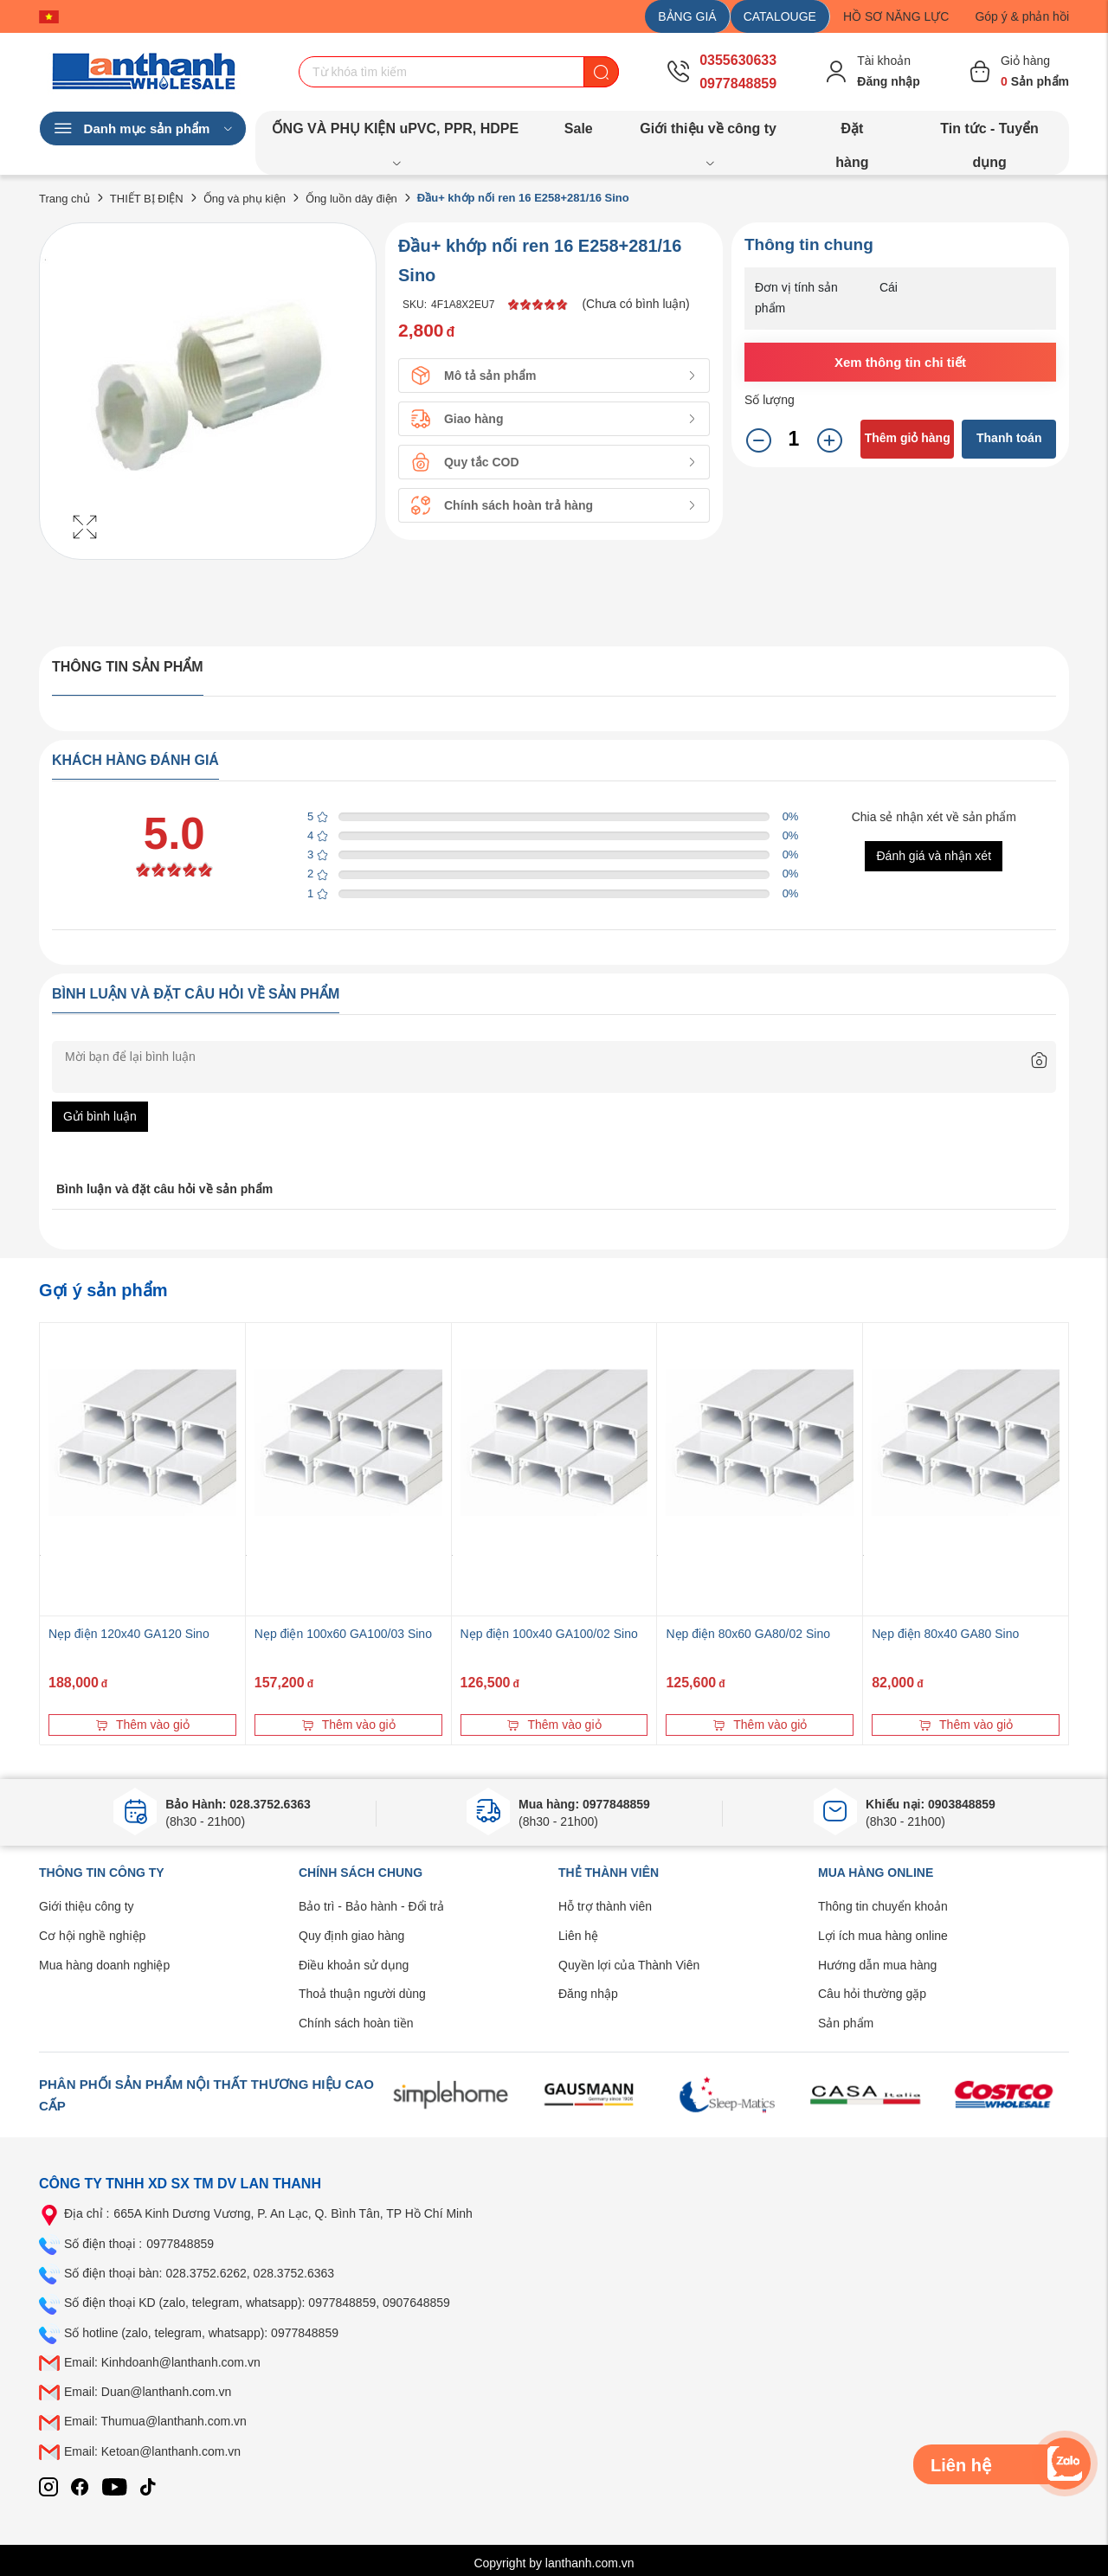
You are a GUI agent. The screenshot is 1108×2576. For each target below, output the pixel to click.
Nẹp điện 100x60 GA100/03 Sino (343, 1634)
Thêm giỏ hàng (907, 438)
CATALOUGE (780, 16)
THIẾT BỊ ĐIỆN (147, 198)
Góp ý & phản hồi (1022, 16)
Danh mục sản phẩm (143, 129)
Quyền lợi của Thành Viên (628, 1965)
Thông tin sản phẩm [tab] (127, 666)
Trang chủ (64, 198)
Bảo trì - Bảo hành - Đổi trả (371, 1906)
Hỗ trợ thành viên (605, 1906)
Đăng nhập (588, 1994)
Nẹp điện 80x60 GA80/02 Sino (748, 1634)
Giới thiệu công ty (86, 1906)
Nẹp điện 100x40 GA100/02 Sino (549, 1634)
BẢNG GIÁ (687, 16)
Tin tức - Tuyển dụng (989, 133)
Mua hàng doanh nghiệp (104, 1965)
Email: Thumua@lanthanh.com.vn (155, 2421)
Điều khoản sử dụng (354, 1965)
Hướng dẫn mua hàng (877, 1965)
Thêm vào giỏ (142, 1724)
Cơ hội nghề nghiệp (92, 1936)
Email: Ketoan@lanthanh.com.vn (152, 2451)
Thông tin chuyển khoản (883, 1906)
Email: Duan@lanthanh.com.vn (147, 2392)
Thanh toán (1008, 438)
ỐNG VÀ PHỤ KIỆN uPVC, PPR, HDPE (395, 133)
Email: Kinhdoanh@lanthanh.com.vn (162, 2362)
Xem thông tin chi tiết (900, 362)
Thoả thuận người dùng (362, 1994)
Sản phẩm (845, 2023)
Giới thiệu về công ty (708, 133)
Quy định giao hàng (351, 1936)
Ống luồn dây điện (351, 198)
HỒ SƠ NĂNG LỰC (896, 16)
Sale (578, 128)
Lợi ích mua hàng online (883, 1936)
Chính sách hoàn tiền (356, 2023)
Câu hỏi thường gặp (872, 1994)
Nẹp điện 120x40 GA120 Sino (128, 1634)
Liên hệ (578, 1936)
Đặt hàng (851, 133)
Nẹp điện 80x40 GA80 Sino (945, 1634)
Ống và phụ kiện (244, 198)
